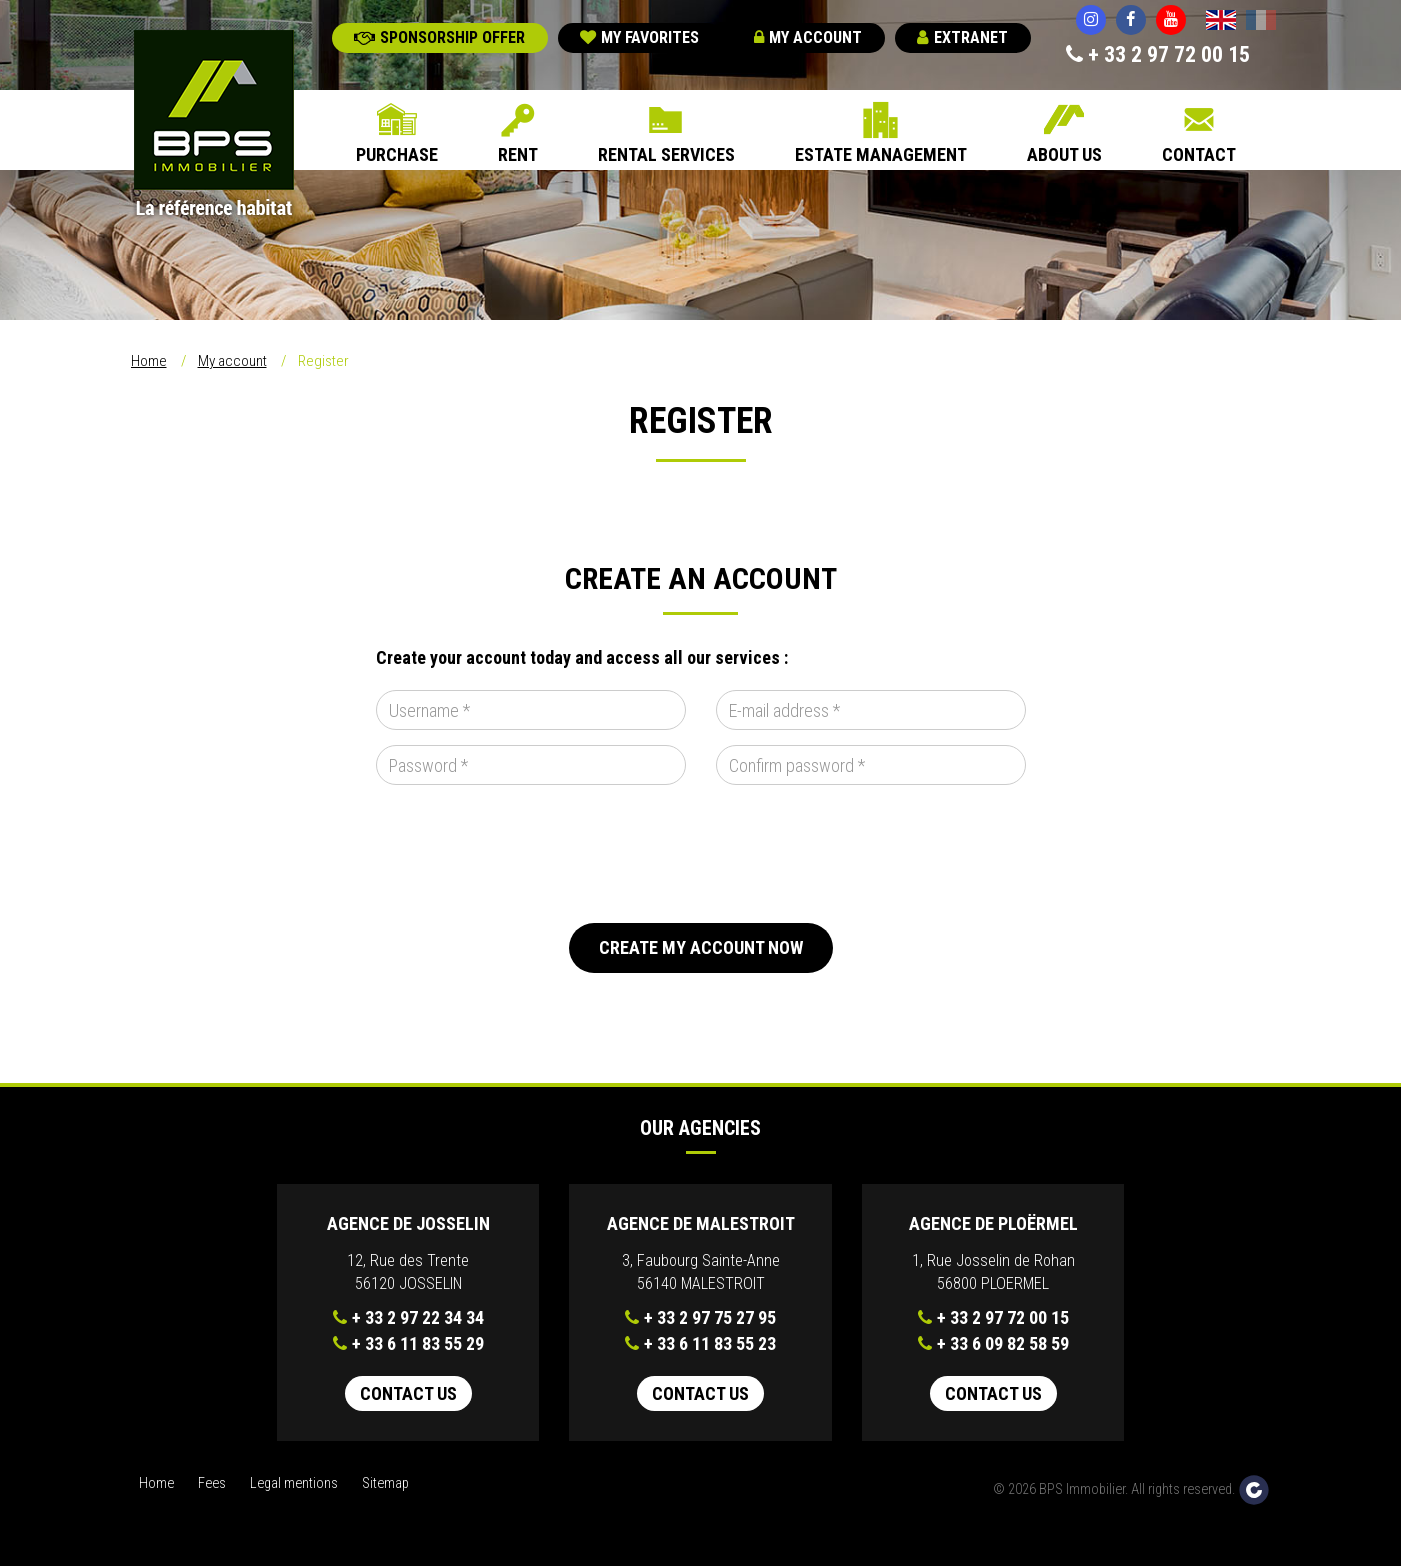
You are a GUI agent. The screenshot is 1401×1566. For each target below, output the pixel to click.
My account (808, 37)
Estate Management (881, 154)
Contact (1199, 154)
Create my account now (701, 947)
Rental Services (666, 154)
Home (149, 361)
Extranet (962, 37)
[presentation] (528, 854)
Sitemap (385, 1483)
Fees (212, 1483)
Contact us (408, 1393)
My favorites (639, 37)
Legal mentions (294, 1483)
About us (1064, 154)
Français (1261, 22)
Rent (518, 154)
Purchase (397, 154)
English (1221, 22)
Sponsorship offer (439, 37)
